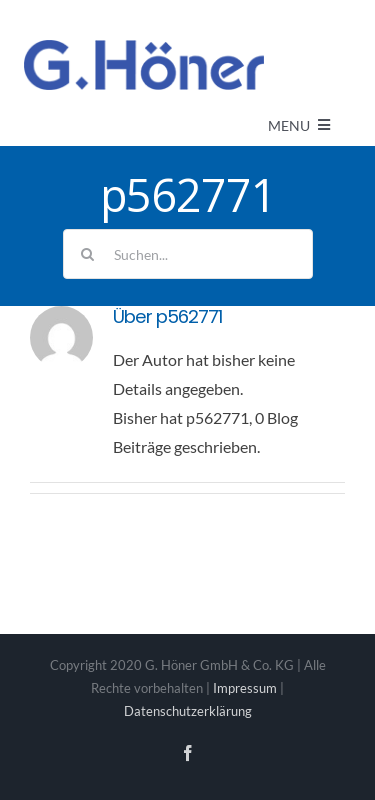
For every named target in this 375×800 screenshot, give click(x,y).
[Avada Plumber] (144, 47)
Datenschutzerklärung (188, 711)
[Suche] (88, 254)
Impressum (245, 688)
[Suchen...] (188, 254)
